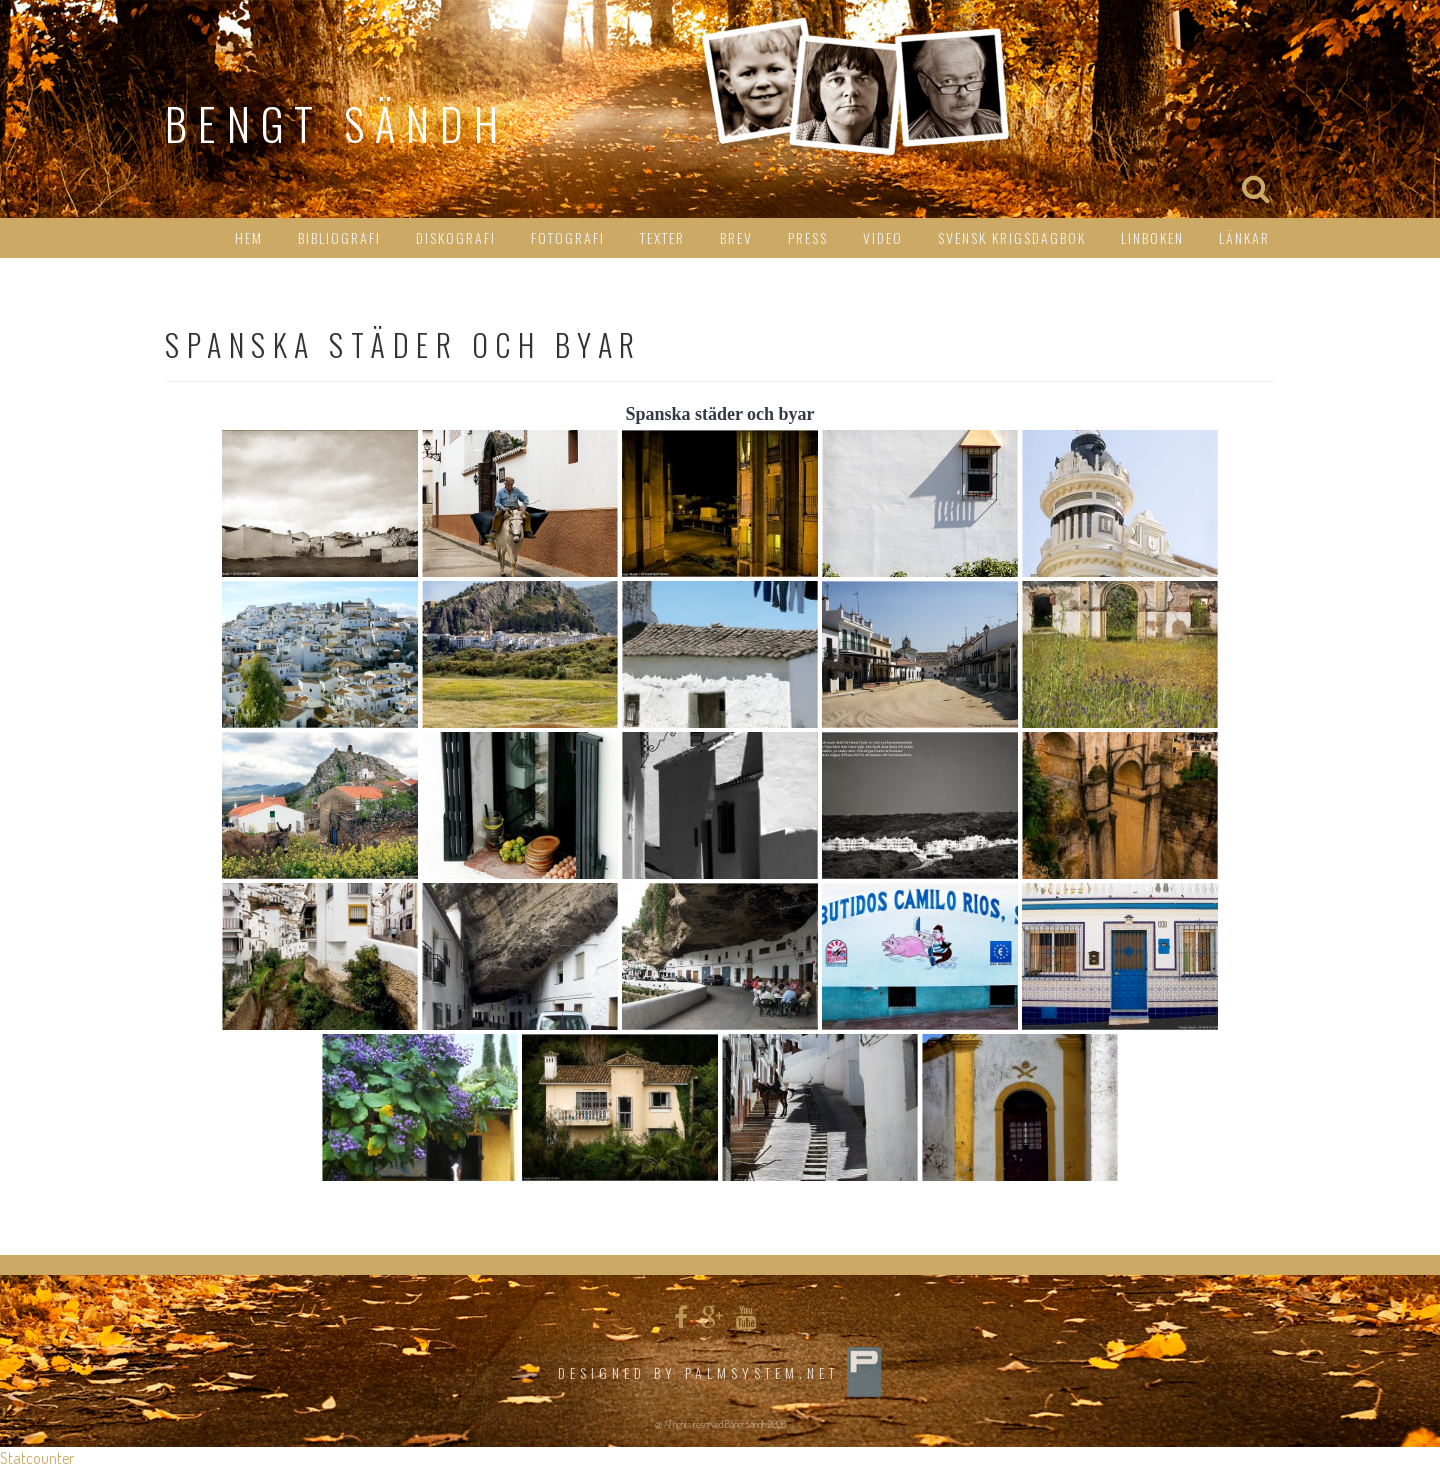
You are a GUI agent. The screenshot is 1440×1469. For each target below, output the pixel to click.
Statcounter (37, 1458)
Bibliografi (339, 237)
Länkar (1244, 237)
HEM (249, 237)
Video (883, 237)
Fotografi (568, 237)
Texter (662, 237)
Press (808, 237)
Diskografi (456, 237)
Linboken (1152, 237)
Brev (736, 237)
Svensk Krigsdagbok (1012, 237)
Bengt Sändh (337, 123)
